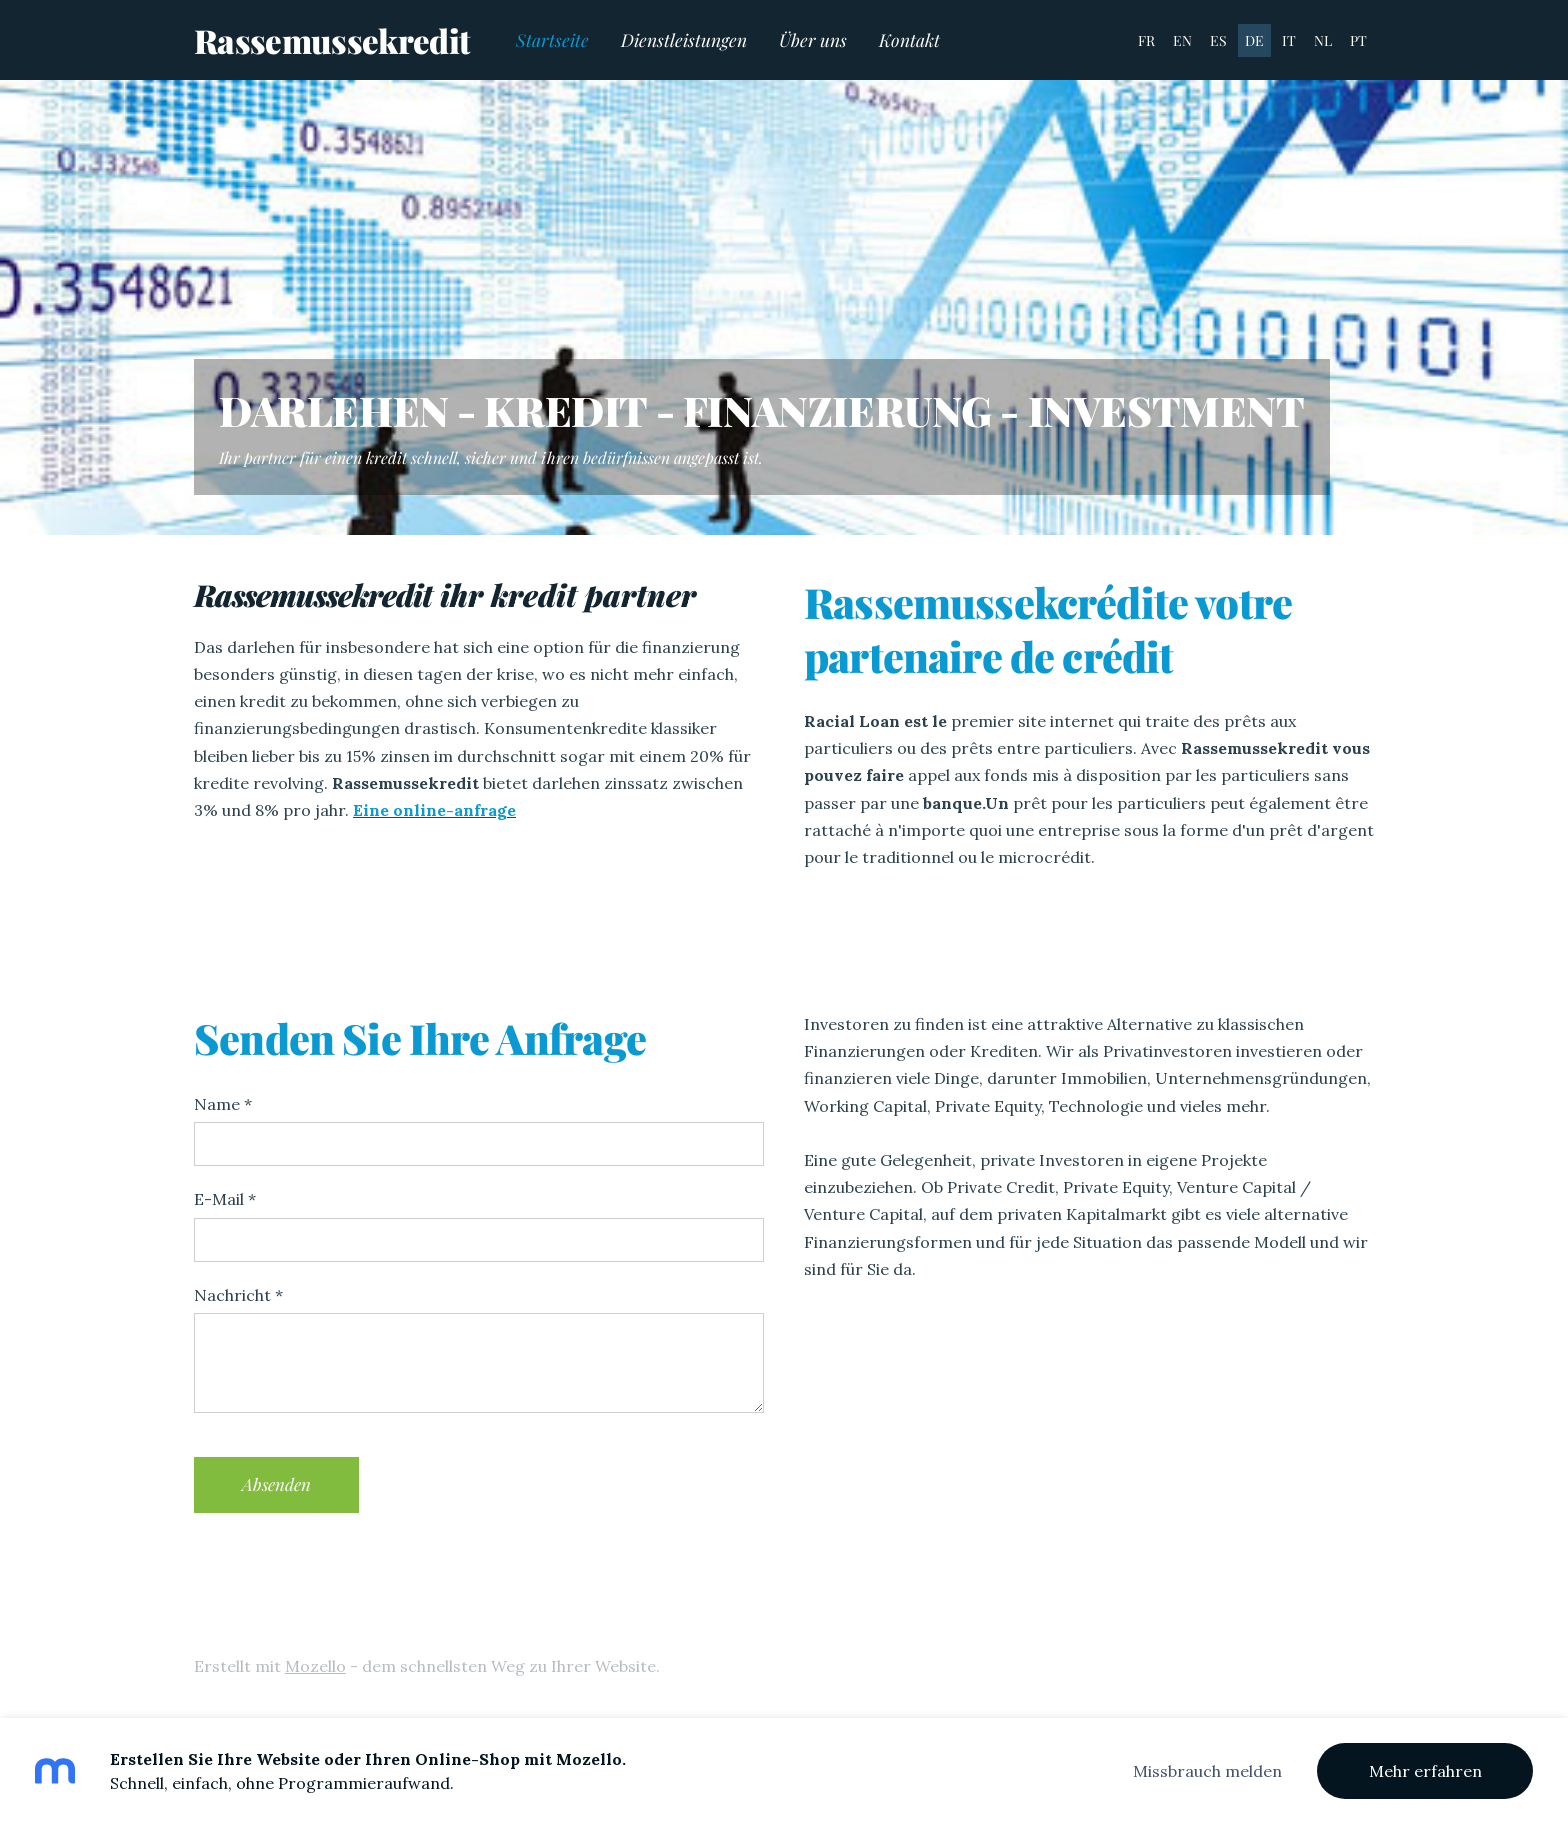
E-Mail (225, 1199)
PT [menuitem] (1358, 40)
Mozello (315, 1666)
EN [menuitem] (1182, 40)
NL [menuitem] (1323, 40)
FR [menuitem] (1146, 40)
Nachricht (238, 1295)
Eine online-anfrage (434, 810)
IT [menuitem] (1289, 40)
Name (223, 1104)
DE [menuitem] (1254, 40)
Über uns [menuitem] (813, 39)
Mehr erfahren (1425, 1771)
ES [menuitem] (1218, 40)
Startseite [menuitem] (552, 39)
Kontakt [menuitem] (909, 39)
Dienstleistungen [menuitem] (684, 39)
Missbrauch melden (1207, 1771)
